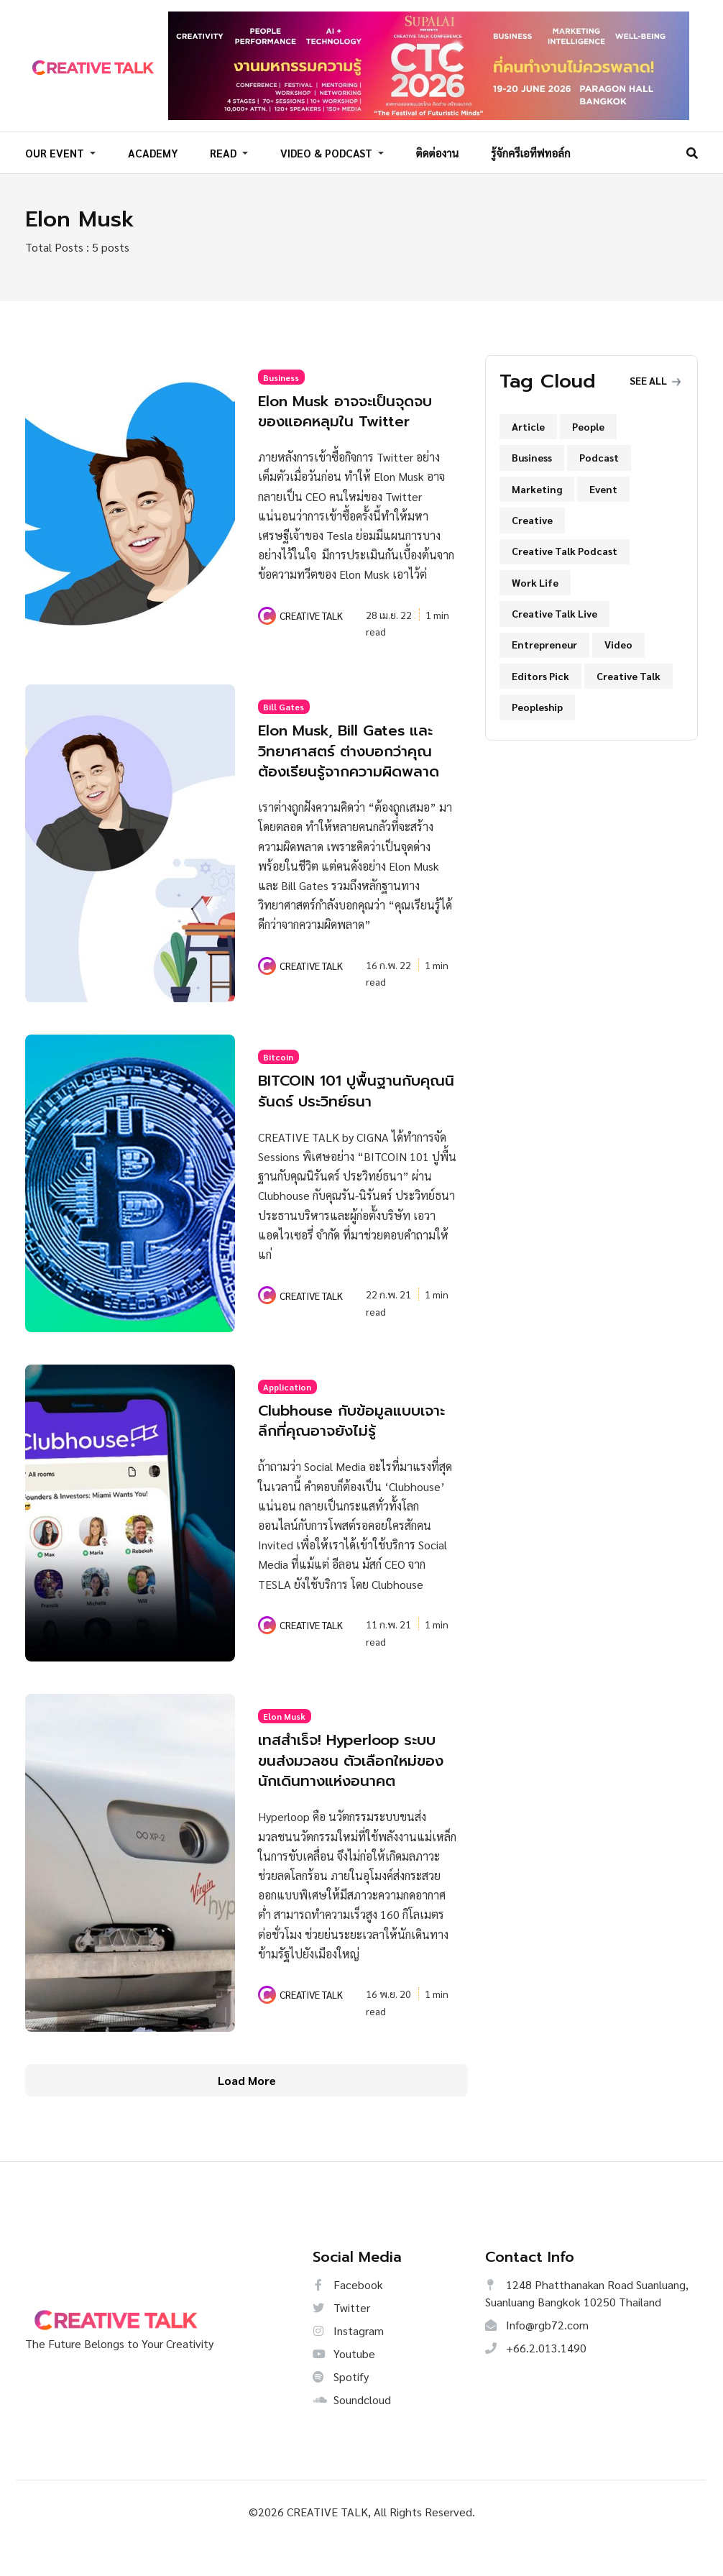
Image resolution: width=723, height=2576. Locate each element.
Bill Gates (283, 701)
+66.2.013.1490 (535, 2380)
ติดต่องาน (437, 150)
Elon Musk (284, 1729)
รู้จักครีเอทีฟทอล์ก (531, 150)
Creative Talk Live (554, 608)
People (588, 421)
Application (287, 1400)
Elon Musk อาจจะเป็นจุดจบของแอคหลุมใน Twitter (357, 405)
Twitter (341, 2339)
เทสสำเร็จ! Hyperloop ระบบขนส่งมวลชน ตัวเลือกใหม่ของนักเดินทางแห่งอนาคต (352, 1782)
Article (528, 421)
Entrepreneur (544, 639)
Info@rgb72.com (537, 2357)
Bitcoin (278, 1071)
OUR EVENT (56, 150)
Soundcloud (352, 2431)
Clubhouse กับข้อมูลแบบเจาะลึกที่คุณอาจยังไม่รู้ (349, 1434)
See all (655, 375)
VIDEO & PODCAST (327, 150)
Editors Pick (540, 670)
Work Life (535, 577)
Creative (532, 514)
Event (603, 483)
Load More (247, 2111)
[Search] (692, 150)
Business (281, 372)
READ (224, 150)
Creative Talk (628, 670)
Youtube (344, 2385)
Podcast (599, 452)
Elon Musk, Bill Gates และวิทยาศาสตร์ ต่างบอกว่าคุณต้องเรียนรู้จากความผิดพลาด (356, 755)
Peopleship (537, 702)
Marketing (537, 483)
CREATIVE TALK (311, 610)
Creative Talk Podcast (564, 546)
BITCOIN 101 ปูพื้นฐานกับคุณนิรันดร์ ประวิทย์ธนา (347, 1104)
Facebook (348, 2316)
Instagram (348, 2362)
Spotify (341, 2408)
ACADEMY (153, 150)
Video (618, 639)
